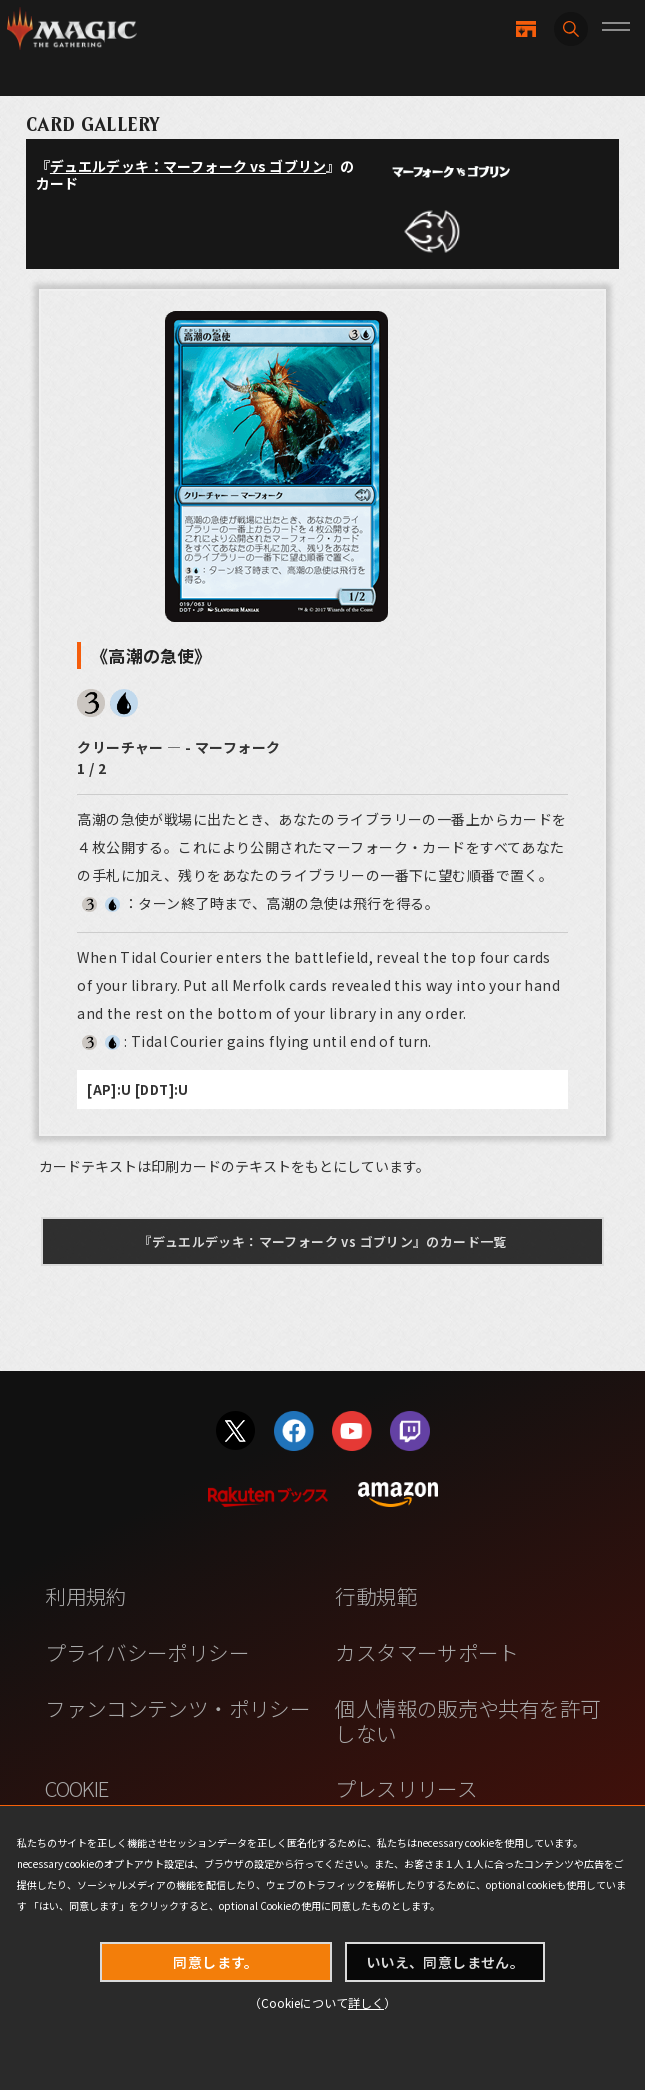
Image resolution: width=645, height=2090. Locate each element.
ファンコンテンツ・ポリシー (177, 1708)
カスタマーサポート (426, 1652)
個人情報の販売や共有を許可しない (467, 1720)
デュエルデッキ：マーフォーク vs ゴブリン (188, 166)
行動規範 (376, 1596)
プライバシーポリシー (147, 1652)
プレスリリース (406, 1788)
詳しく (366, 2002)
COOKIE (76, 1788)
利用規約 (86, 1596)
